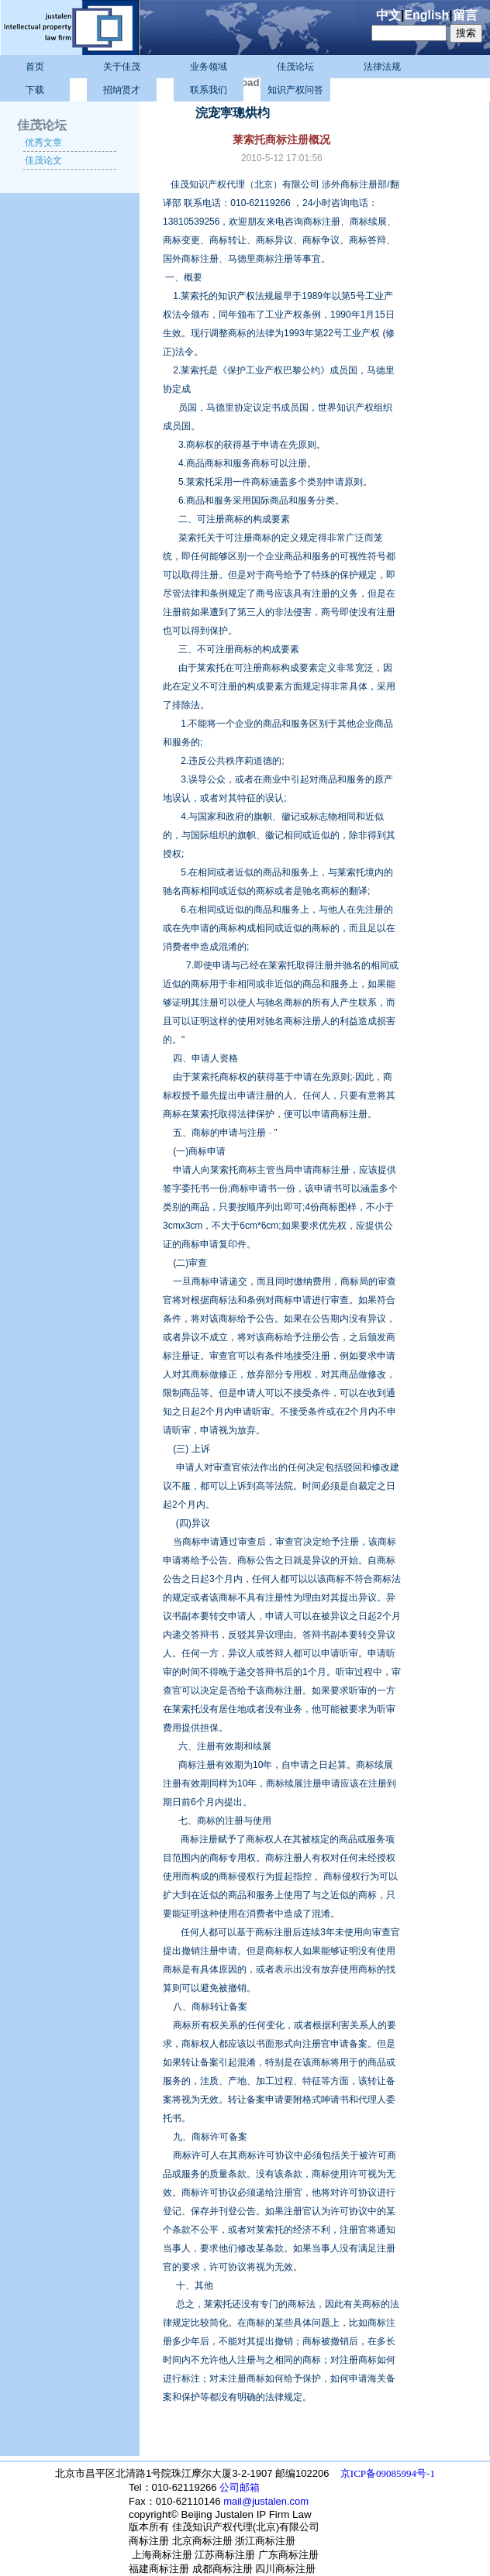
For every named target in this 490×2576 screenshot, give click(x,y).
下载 (35, 89)
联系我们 (208, 89)
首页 (35, 66)
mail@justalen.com (266, 2501)
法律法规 (382, 66)
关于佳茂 (121, 66)
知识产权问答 (295, 89)
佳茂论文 (43, 160)
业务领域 (208, 66)
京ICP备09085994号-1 (387, 2473)
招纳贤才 (121, 89)
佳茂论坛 (295, 66)
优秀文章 (43, 142)
